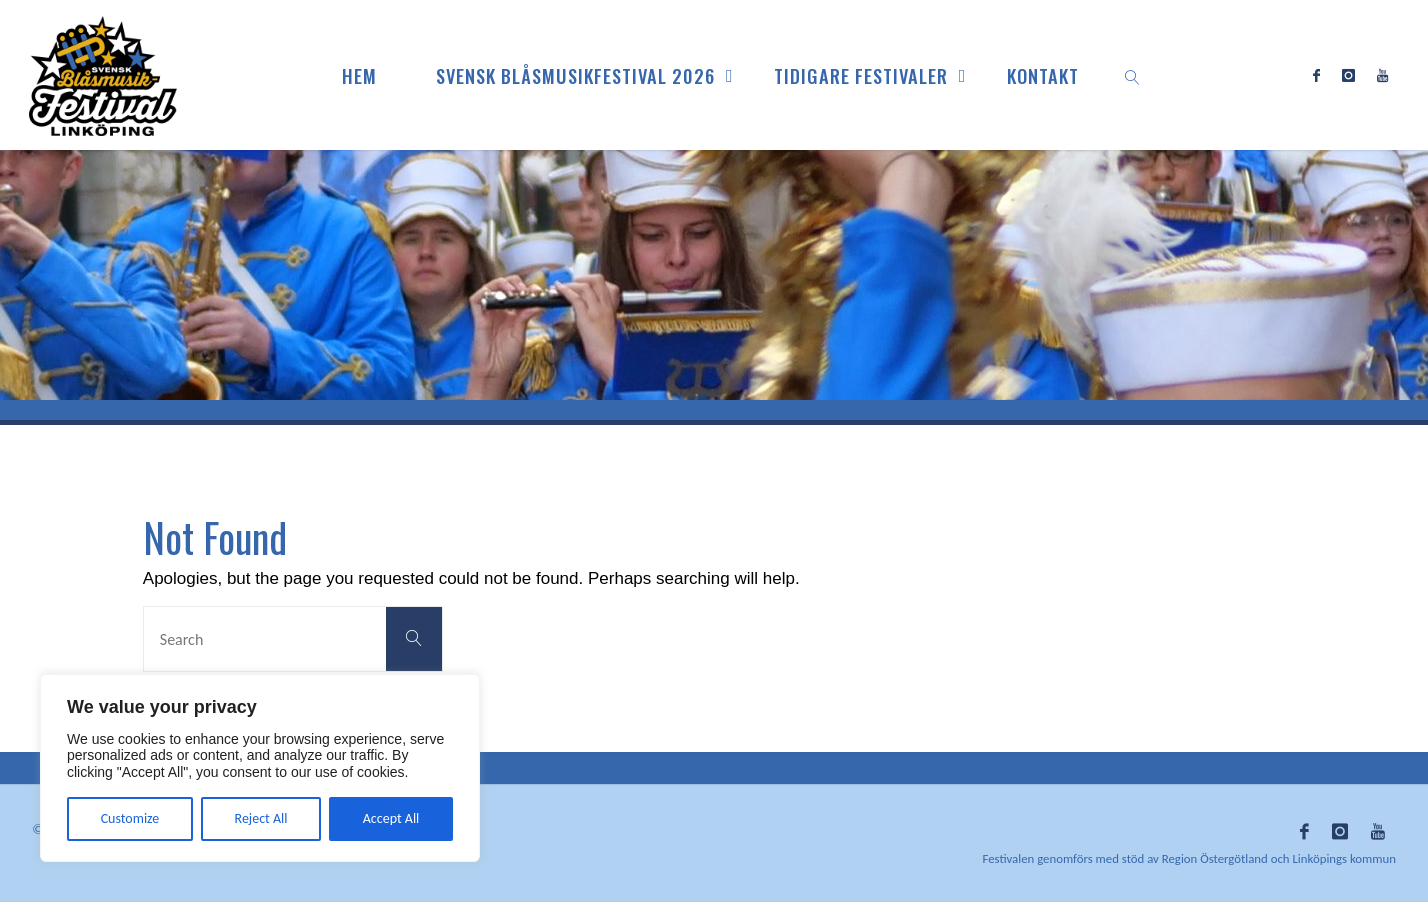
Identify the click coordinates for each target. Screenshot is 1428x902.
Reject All (261, 818)
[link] (1132, 75)
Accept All (391, 818)
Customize (130, 818)
